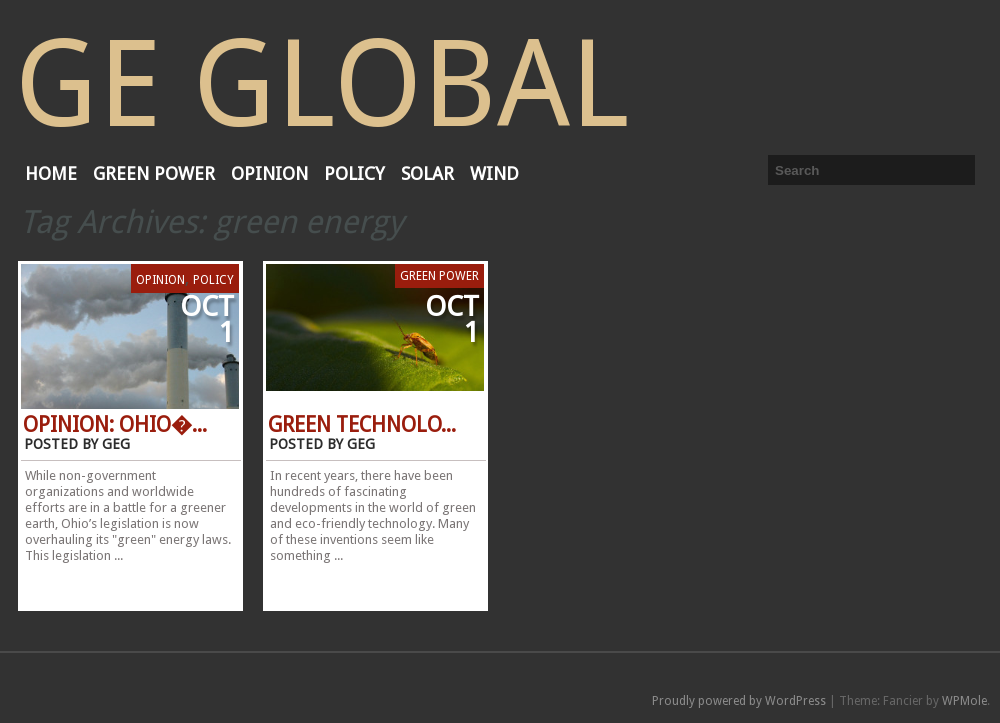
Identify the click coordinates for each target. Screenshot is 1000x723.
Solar (427, 173)
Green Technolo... (362, 425)
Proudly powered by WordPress (739, 701)
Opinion (269, 173)
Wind (494, 173)
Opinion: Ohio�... (115, 425)
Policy (354, 173)
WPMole (964, 701)
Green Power (154, 173)
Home (51, 173)
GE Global (322, 84)
